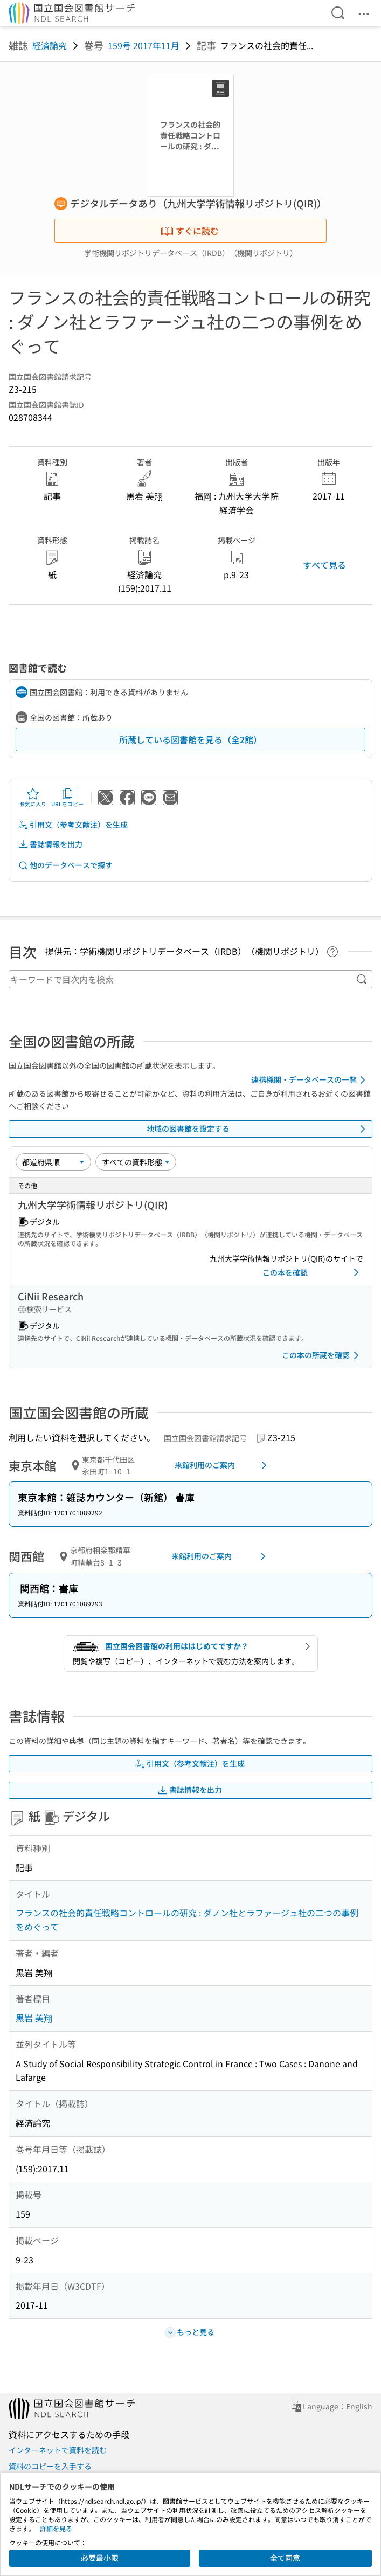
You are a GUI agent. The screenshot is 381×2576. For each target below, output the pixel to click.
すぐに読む (190, 230)
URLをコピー (67, 797)
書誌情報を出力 (50, 844)
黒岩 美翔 (34, 2017)
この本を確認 (312, 1272)
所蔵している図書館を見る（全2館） (190, 739)
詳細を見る (56, 2528)
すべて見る (324, 564)
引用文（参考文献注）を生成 (73, 824)
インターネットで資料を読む (58, 2450)
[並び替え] (53, 1162)
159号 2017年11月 (143, 45)
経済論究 (49, 45)
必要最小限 (100, 2557)
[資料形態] (135, 1162)
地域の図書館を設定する (258, 1129)
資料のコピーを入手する (50, 2466)
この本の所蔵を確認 (322, 1355)
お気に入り (32, 797)
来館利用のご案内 (223, 1465)
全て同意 (285, 2557)
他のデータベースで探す (65, 865)
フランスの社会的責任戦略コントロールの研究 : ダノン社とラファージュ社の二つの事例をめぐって (187, 1919)
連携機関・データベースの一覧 (310, 1080)
